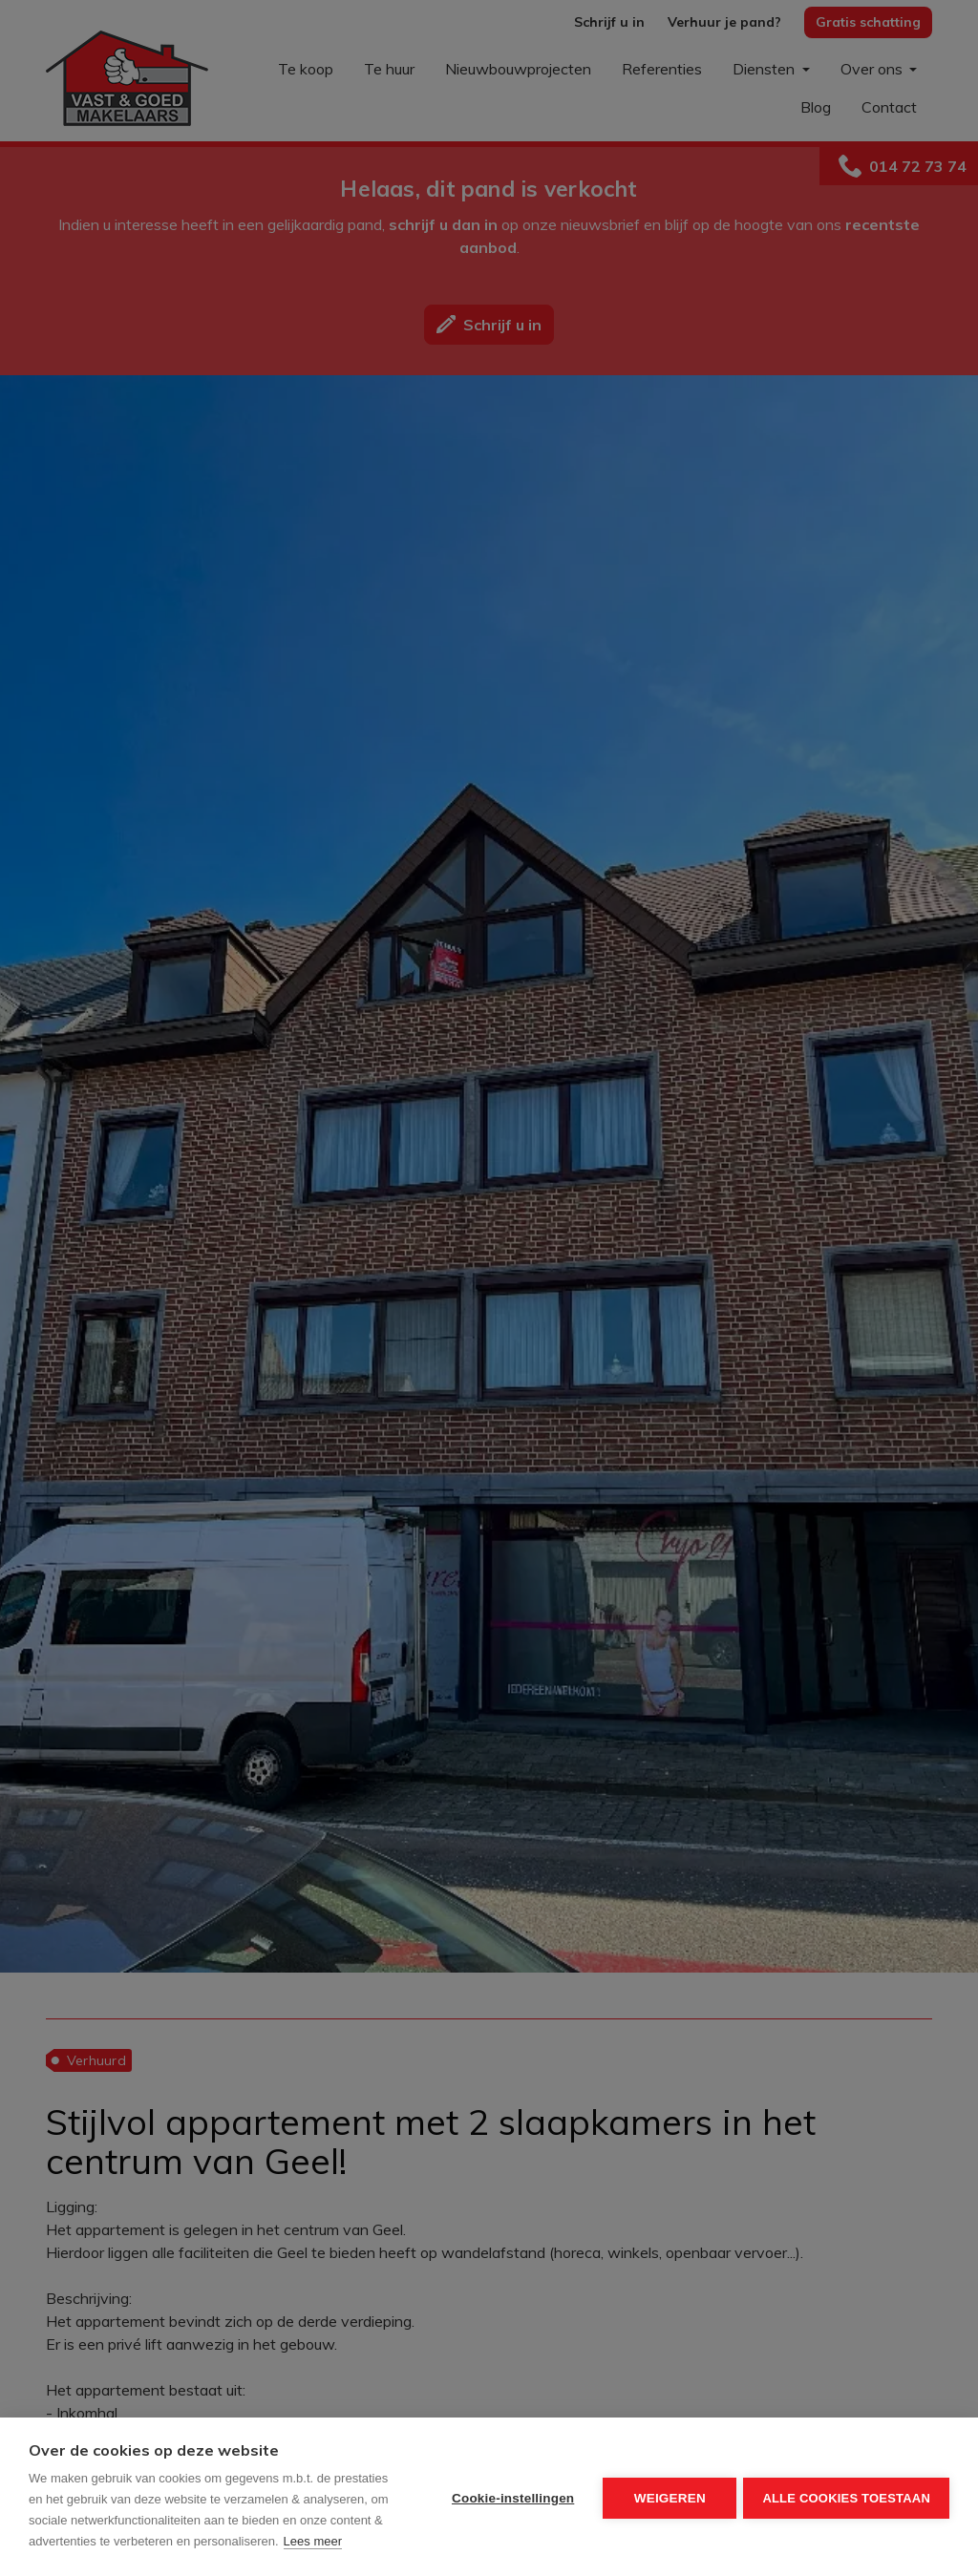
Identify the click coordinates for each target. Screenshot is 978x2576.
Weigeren (667, 2497)
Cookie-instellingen (510, 2497)
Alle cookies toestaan (846, 2497)
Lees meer (313, 2541)
